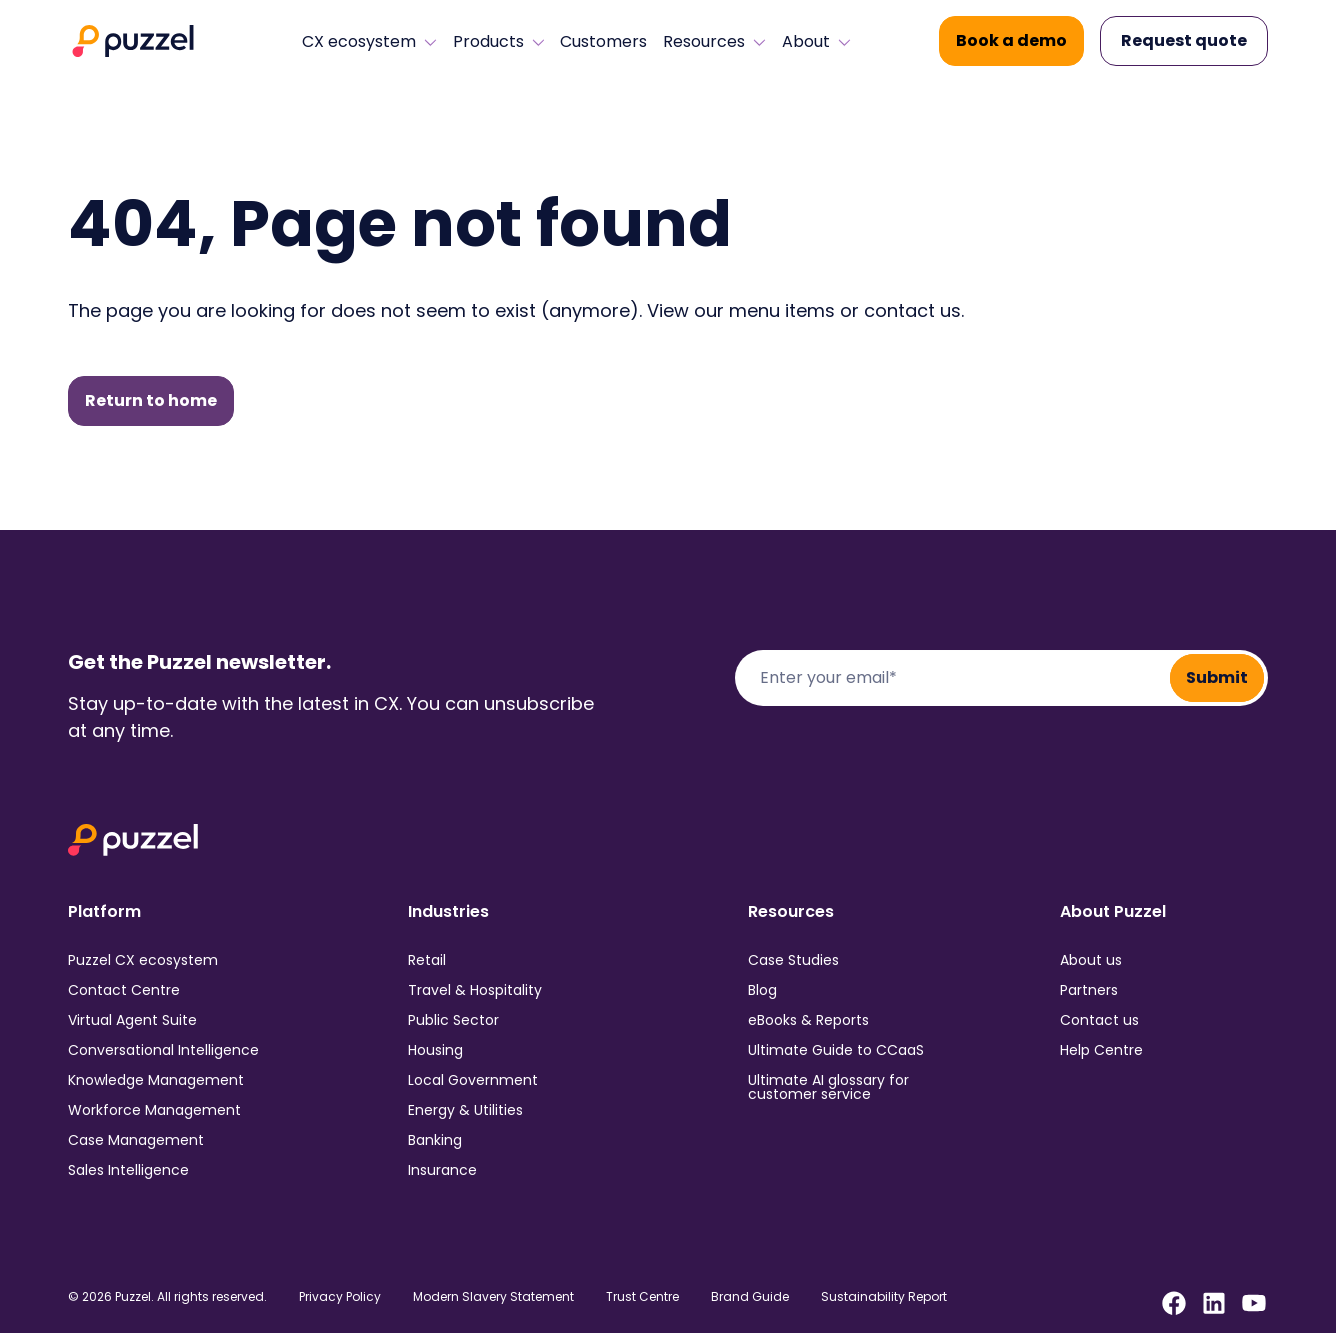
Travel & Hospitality (475, 990)
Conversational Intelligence (163, 1050)
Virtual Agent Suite (132, 1020)
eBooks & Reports (808, 1020)
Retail (427, 960)
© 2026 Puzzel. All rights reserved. (167, 1297)
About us (1091, 960)
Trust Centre (642, 1297)
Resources (714, 42)
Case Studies (793, 960)
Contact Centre (124, 990)
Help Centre (1101, 1050)
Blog (762, 990)
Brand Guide (750, 1297)
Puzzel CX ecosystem (143, 960)
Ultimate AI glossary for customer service (828, 1087)
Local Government (473, 1080)
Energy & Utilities (465, 1110)
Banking (435, 1140)
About (816, 42)
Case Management (136, 1140)
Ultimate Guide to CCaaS (836, 1050)
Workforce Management (154, 1110)
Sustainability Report (884, 1297)
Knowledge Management (156, 1080)
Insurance (442, 1170)
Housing (435, 1050)
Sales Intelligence (128, 1170)
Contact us (1099, 1020)
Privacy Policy (340, 1297)
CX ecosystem (369, 42)
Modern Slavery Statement (493, 1297)
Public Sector (453, 1020)
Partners (1089, 990)
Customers (603, 42)
